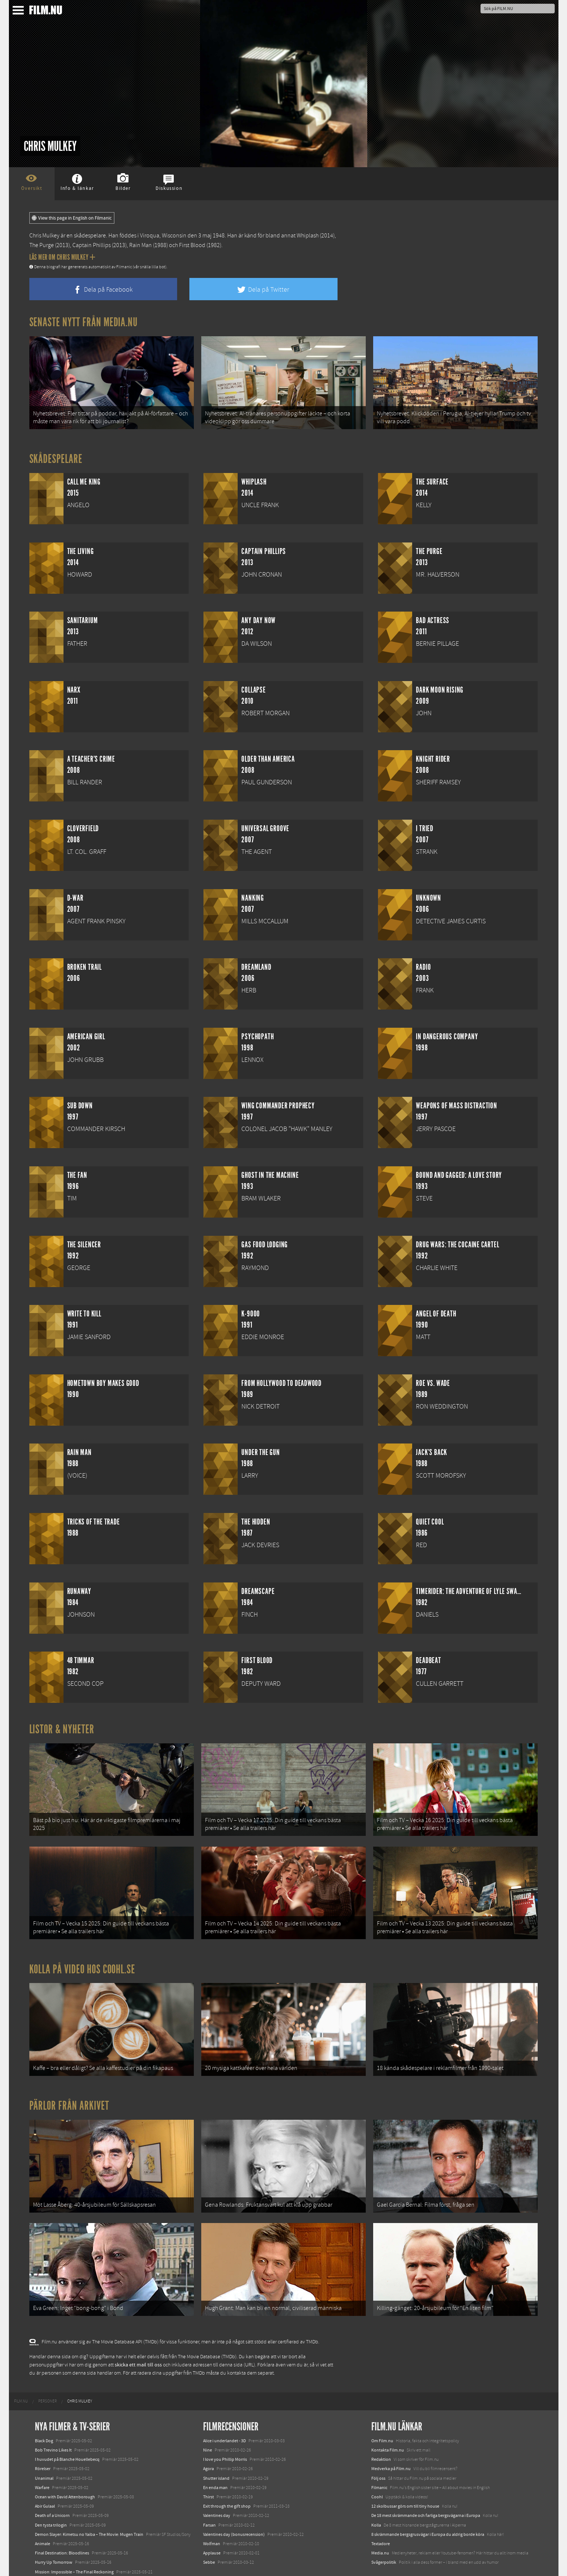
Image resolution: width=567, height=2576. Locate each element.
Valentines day (216, 2488)
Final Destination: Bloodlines (62, 2525)
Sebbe (209, 2534)
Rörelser (42, 2441)
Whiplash (308, 235)
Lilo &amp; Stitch (50, 2553)
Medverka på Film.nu (391, 2441)
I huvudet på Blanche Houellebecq (67, 2431)
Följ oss (378, 2450)
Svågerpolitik (383, 2534)
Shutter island (216, 2450)
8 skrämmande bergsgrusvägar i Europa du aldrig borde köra (427, 2506)
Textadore (380, 2515)
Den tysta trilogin (51, 2497)
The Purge (41, 245)
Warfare (42, 2459)
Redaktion (381, 2431)
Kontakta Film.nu (387, 2422)
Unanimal (44, 2450)
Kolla (376, 2497)
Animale (42, 2515)
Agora (208, 2441)
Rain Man (140, 245)
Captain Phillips (91, 245)
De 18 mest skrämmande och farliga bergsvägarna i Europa (425, 2488)
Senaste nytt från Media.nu (83, 322)
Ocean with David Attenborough (65, 2469)
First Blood (192, 245)
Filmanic (379, 2459)
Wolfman (211, 2515)
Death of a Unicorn (52, 2488)
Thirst (208, 2469)
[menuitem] (21, 2373)
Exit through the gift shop (227, 2478)
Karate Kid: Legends (53, 2562)
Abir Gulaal (45, 2478)
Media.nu (380, 2525)
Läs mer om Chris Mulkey (62, 257)
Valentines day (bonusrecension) (234, 2506)
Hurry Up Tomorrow (53, 2534)
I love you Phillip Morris (225, 2431)
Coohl (377, 2469)
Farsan (209, 2497)
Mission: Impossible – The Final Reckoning (74, 2544)
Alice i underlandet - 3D (224, 2412)
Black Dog (44, 2412)
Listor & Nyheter (61, 1724)
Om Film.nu (382, 2412)
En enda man (215, 2459)
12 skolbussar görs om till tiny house (405, 2478)
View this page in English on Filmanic (72, 218)
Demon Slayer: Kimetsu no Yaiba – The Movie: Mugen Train (89, 2506)
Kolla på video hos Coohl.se (82, 1955)
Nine (207, 2422)
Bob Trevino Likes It (53, 2422)
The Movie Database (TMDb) (207, 2329)
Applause (212, 2525)
